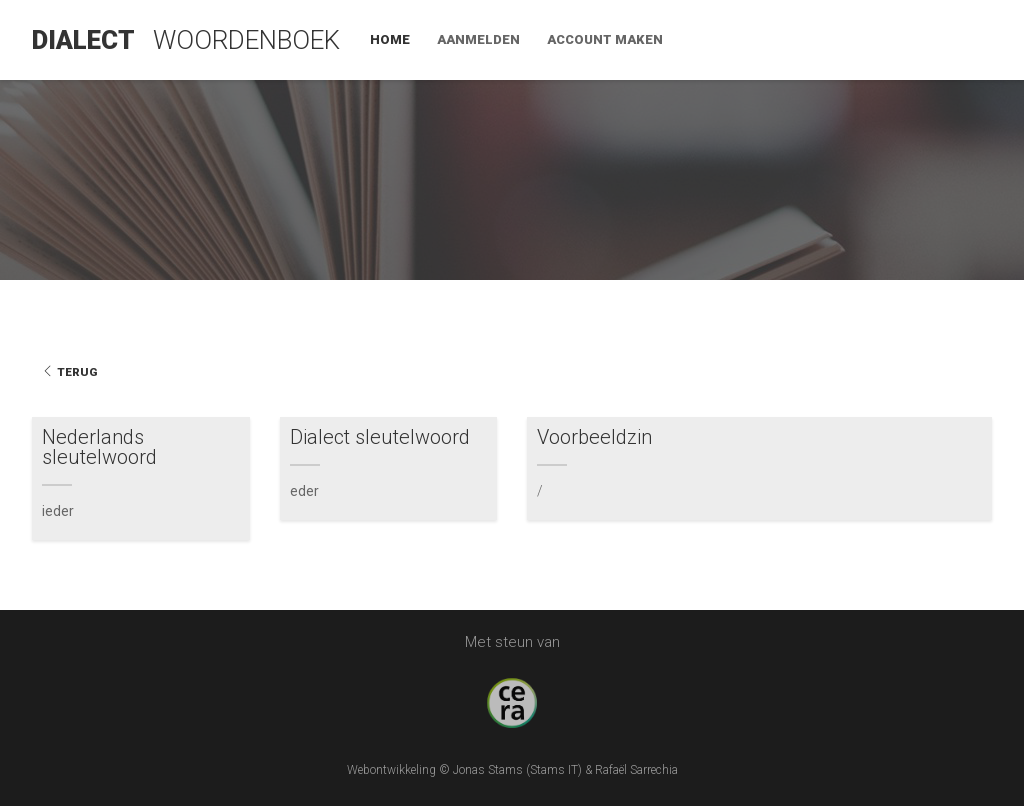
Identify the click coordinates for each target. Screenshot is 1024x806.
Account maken (919, 39)
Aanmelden (792, 39)
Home (704, 39)
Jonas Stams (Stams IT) (517, 770)
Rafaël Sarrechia (636, 770)
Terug (69, 372)
